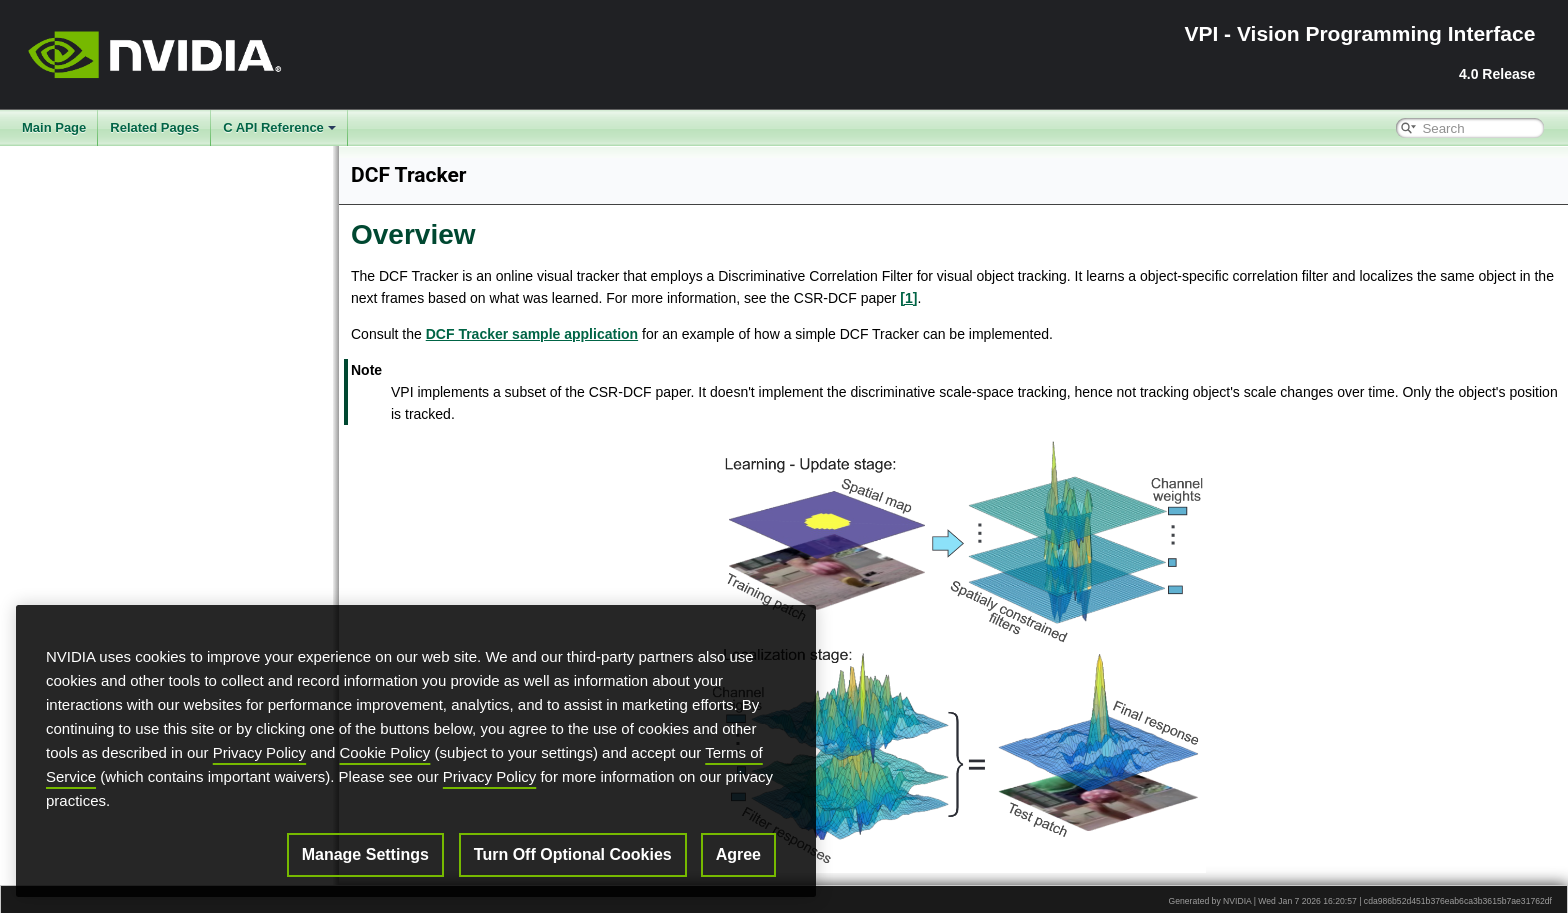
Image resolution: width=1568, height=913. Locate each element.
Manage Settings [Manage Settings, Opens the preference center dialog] (365, 854)
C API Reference (279, 127)
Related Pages (154, 127)
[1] (908, 298)
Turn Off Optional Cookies (573, 854)
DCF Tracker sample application (532, 334)
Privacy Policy (259, 752)
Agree (738, 854)
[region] (416, 751)
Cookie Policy (385, 752)
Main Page (54, 127)
